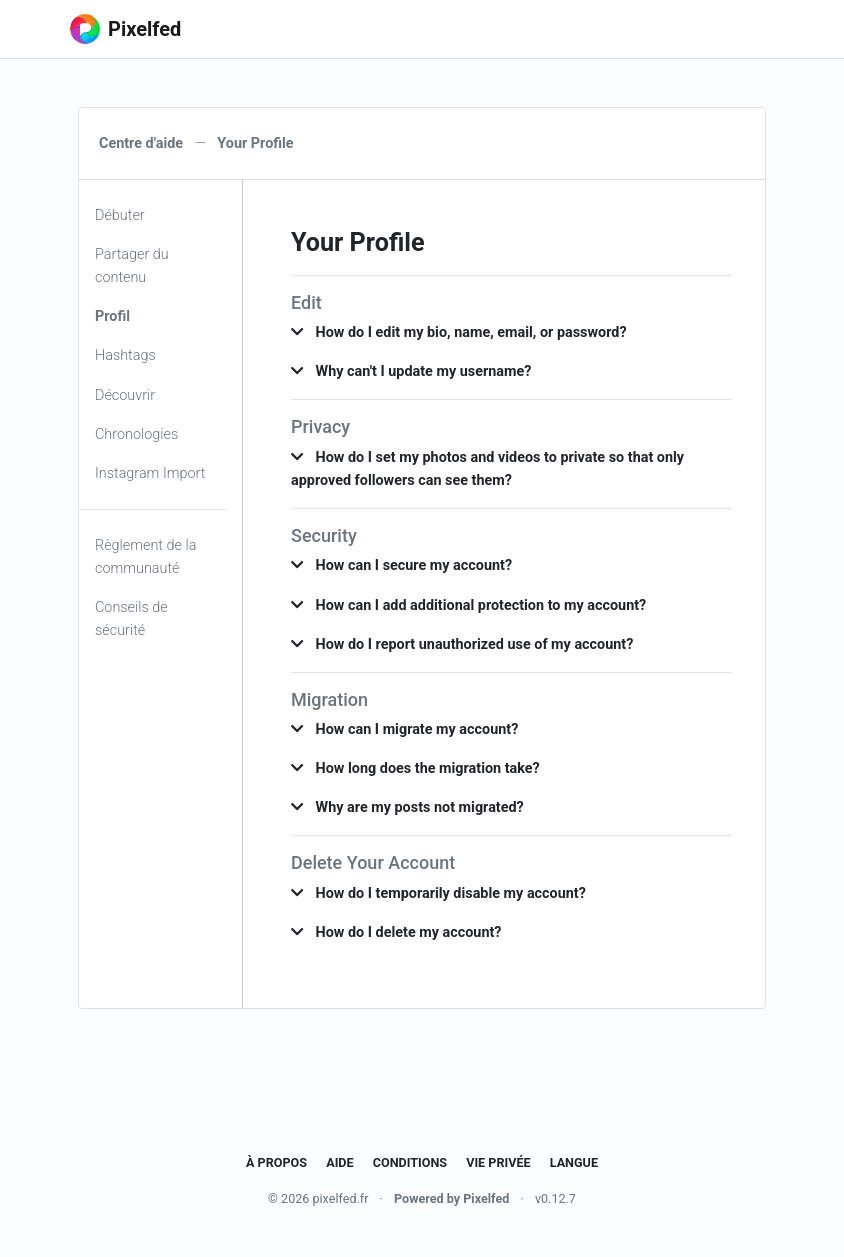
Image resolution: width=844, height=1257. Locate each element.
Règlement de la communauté (145, 557)
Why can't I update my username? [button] (411, 371)
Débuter (120, 215)
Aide (339, 1162)
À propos (276, 1162)
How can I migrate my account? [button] (404, 729)
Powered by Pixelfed (451, 1198)
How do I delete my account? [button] (396, 932)
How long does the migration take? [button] (415, 768)
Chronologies (136, 434)
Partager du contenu (132, 266)
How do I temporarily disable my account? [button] (438, 893)
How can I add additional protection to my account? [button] (468, 605)
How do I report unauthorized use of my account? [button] (462, 644)
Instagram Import (150, 473)
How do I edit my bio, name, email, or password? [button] (459, 332)
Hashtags (125, 355)
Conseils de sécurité (131, 619)
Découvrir (125, 395)
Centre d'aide (141, 143)
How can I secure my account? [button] (401, 565)
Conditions (410, 1162)
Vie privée (498, 1162)
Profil (112, 316)
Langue (574, 1162)
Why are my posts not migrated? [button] (407, 807)
